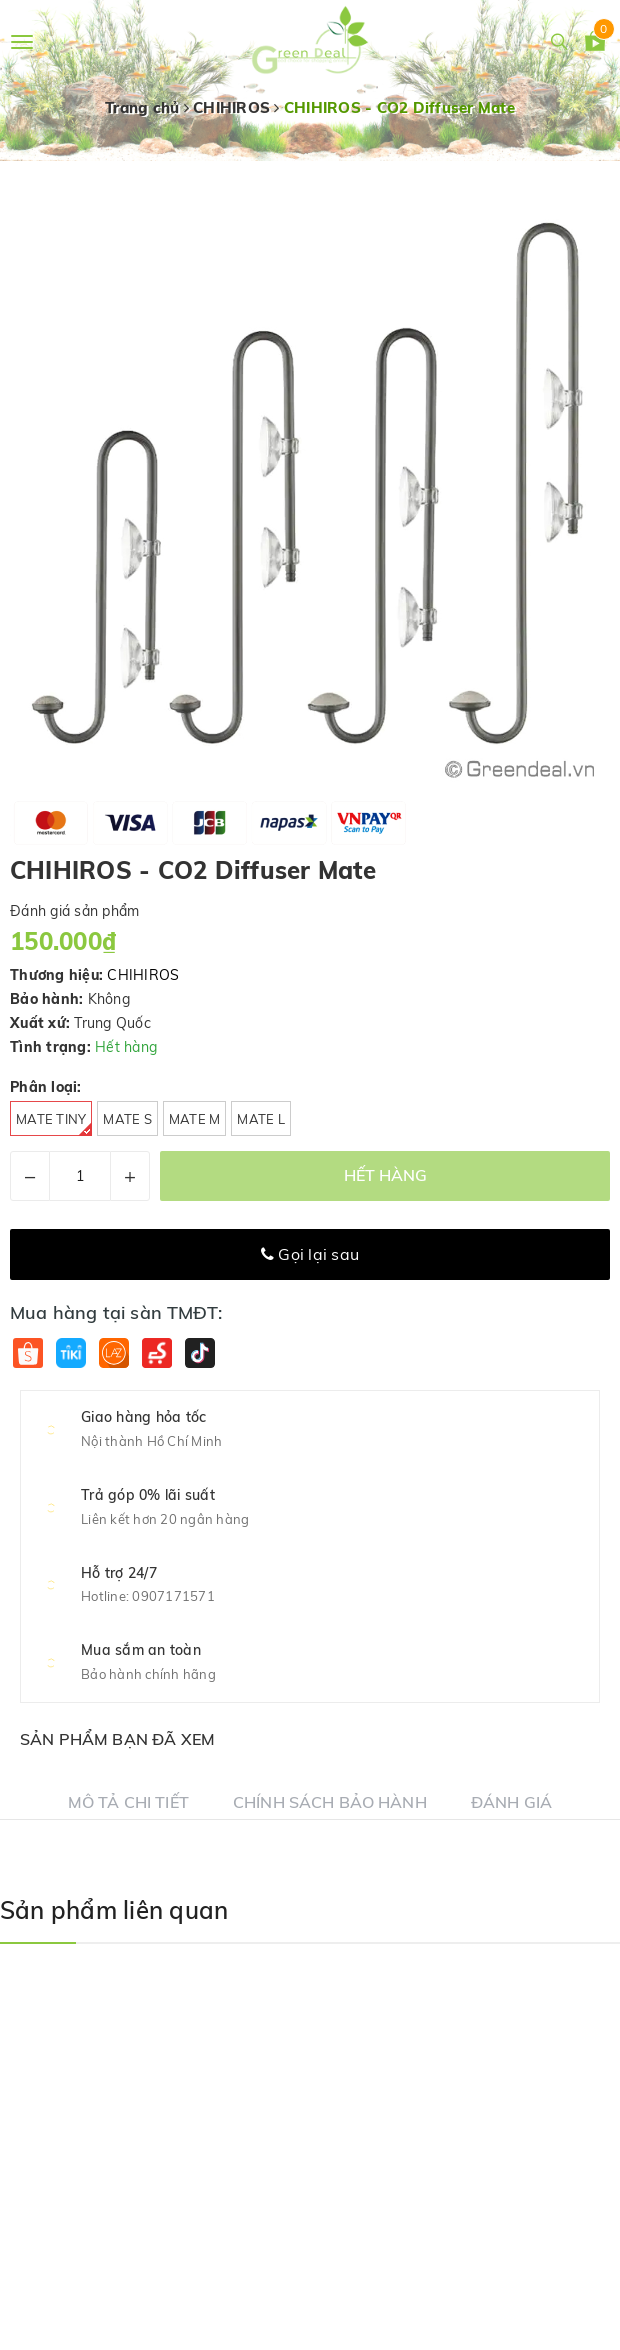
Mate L (261, 1119)
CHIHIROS (143, 975)
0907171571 (173, 1596)
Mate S (127, 1119)
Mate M (195, 1119)
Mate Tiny (54, 1123)
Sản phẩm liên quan (114, 1910)
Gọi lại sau (310, 1254)
